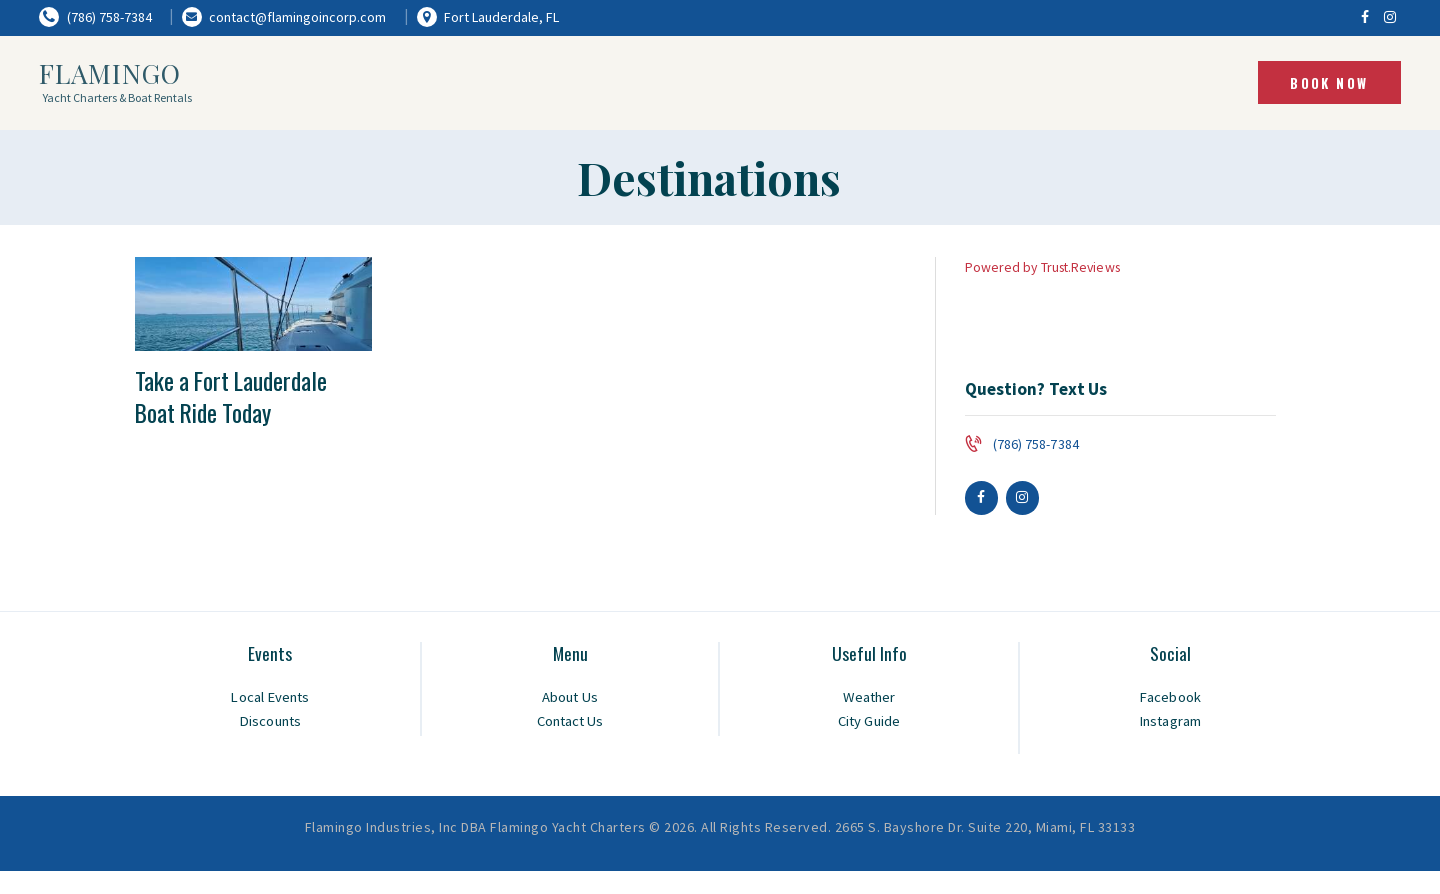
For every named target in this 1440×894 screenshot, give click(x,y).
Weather (869, 698)
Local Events (270, 698)
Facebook (1170, 698)
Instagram (1170, 722)
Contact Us (570, 722)
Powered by (1045, 267)
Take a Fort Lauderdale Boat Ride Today (241, 399)
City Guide (869, 722)
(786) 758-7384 (1035, 444)
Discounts (270, 722)
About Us (570, 698)
